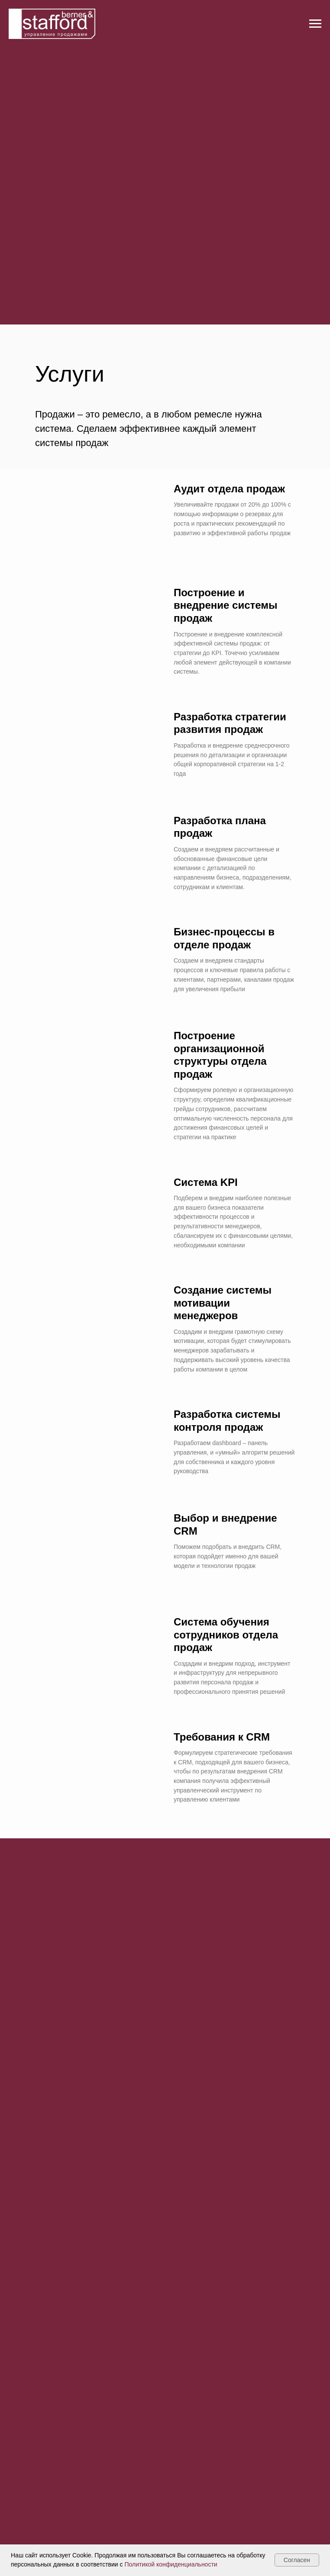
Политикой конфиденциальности (170, 2564)
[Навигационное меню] (315, 23)
